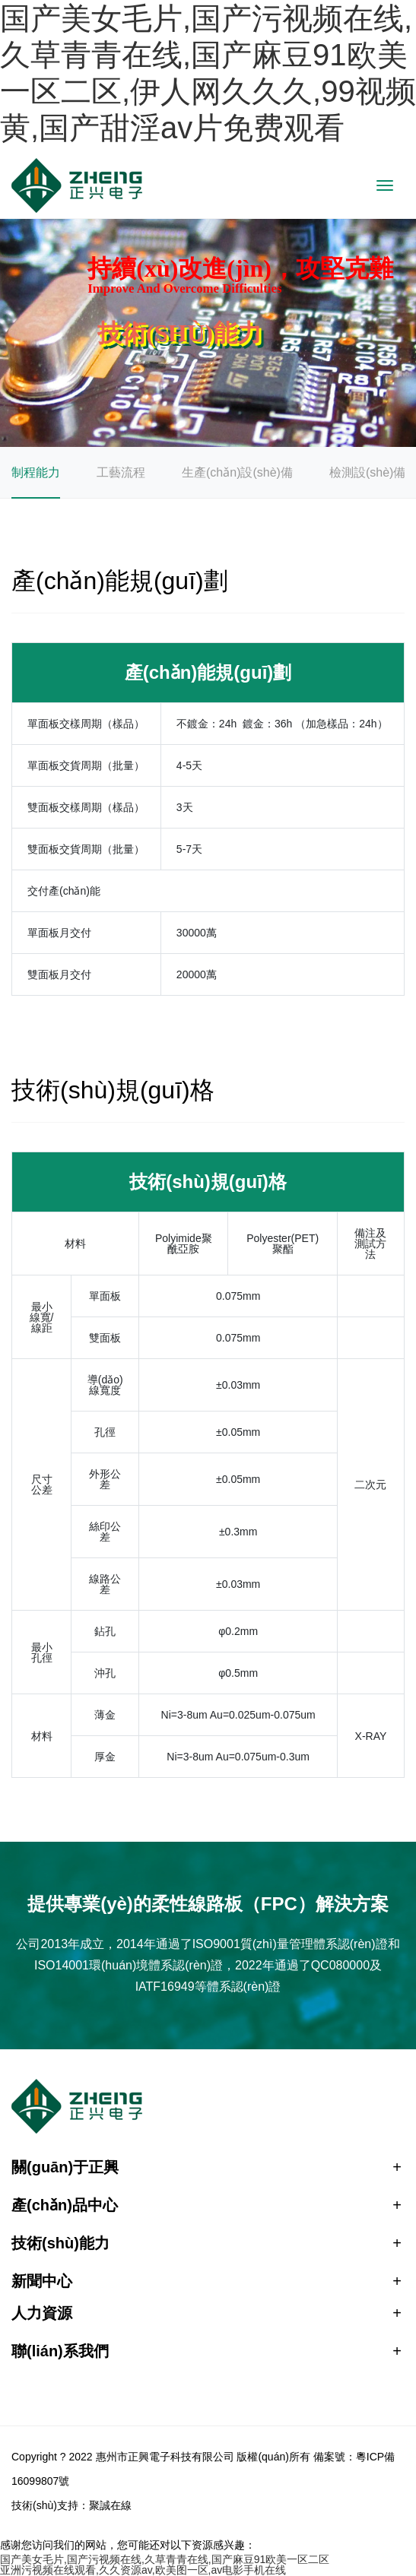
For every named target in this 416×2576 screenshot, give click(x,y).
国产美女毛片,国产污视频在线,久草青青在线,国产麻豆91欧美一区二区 (164, 2559)
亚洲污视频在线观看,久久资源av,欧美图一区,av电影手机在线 (143, 2570)
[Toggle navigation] (385, 185)
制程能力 (35, 472)
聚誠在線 (110, 2505)
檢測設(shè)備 (367, 472)
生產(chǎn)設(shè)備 (237, 472)
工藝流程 (121, 472)
